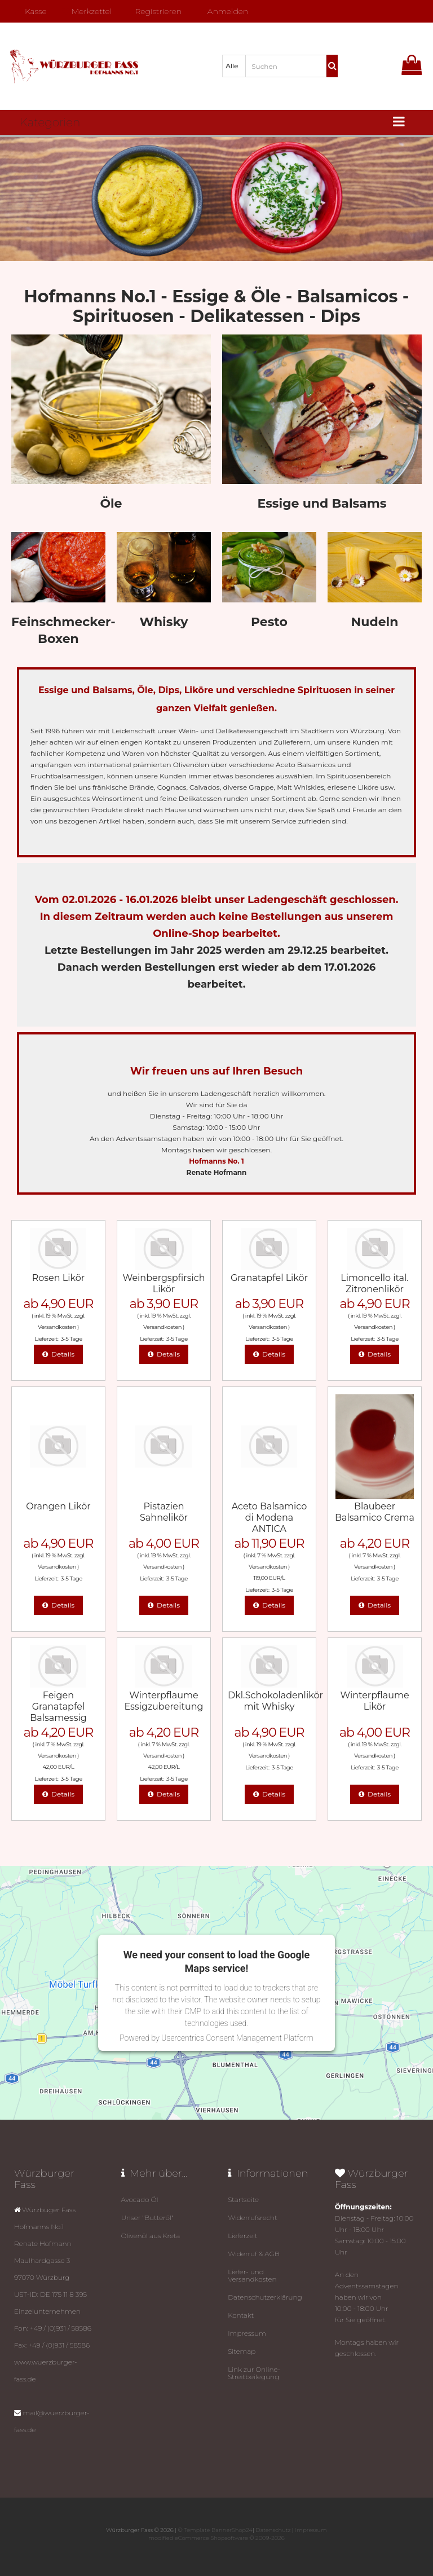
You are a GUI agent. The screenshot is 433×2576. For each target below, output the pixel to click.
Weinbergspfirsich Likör (163, 1283)
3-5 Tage (71, 1338)
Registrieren (154, 11)
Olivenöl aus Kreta (150, 2235)
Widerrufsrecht (252, 2217)
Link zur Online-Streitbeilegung (254, 2373)
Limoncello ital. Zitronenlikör (374, 1283)
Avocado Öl (139, 2199)
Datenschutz (272, 2530)
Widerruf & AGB (254, 2253)
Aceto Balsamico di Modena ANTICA (269, 1517)
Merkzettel (87, 11)
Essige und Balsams (321, 503)
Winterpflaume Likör (374, 1701)
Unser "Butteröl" (147, 2217)
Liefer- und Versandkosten (252, 2275)
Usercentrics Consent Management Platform (237, 2037)
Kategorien (50, 122)
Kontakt (241, 2315)
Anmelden (224, 11)
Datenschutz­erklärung (265, 2297)
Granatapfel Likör (269, 1277)
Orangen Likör (58, 1506)
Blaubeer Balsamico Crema (374, 1512)
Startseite (243, 2199)
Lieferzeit (243, 2235)
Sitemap (241, 2351)
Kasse (31, 11)
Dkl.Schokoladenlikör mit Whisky (275, 1701)
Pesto (269, 621)
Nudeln (375, 621)
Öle (111, 503)
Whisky (163, 621)
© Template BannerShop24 (215, 2530)
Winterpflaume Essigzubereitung (163, 1701)
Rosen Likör (58, 1277)
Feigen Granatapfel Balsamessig (58, 1706)
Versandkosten (57, 1327)
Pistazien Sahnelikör (164, 1512)
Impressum (247, 2333)
